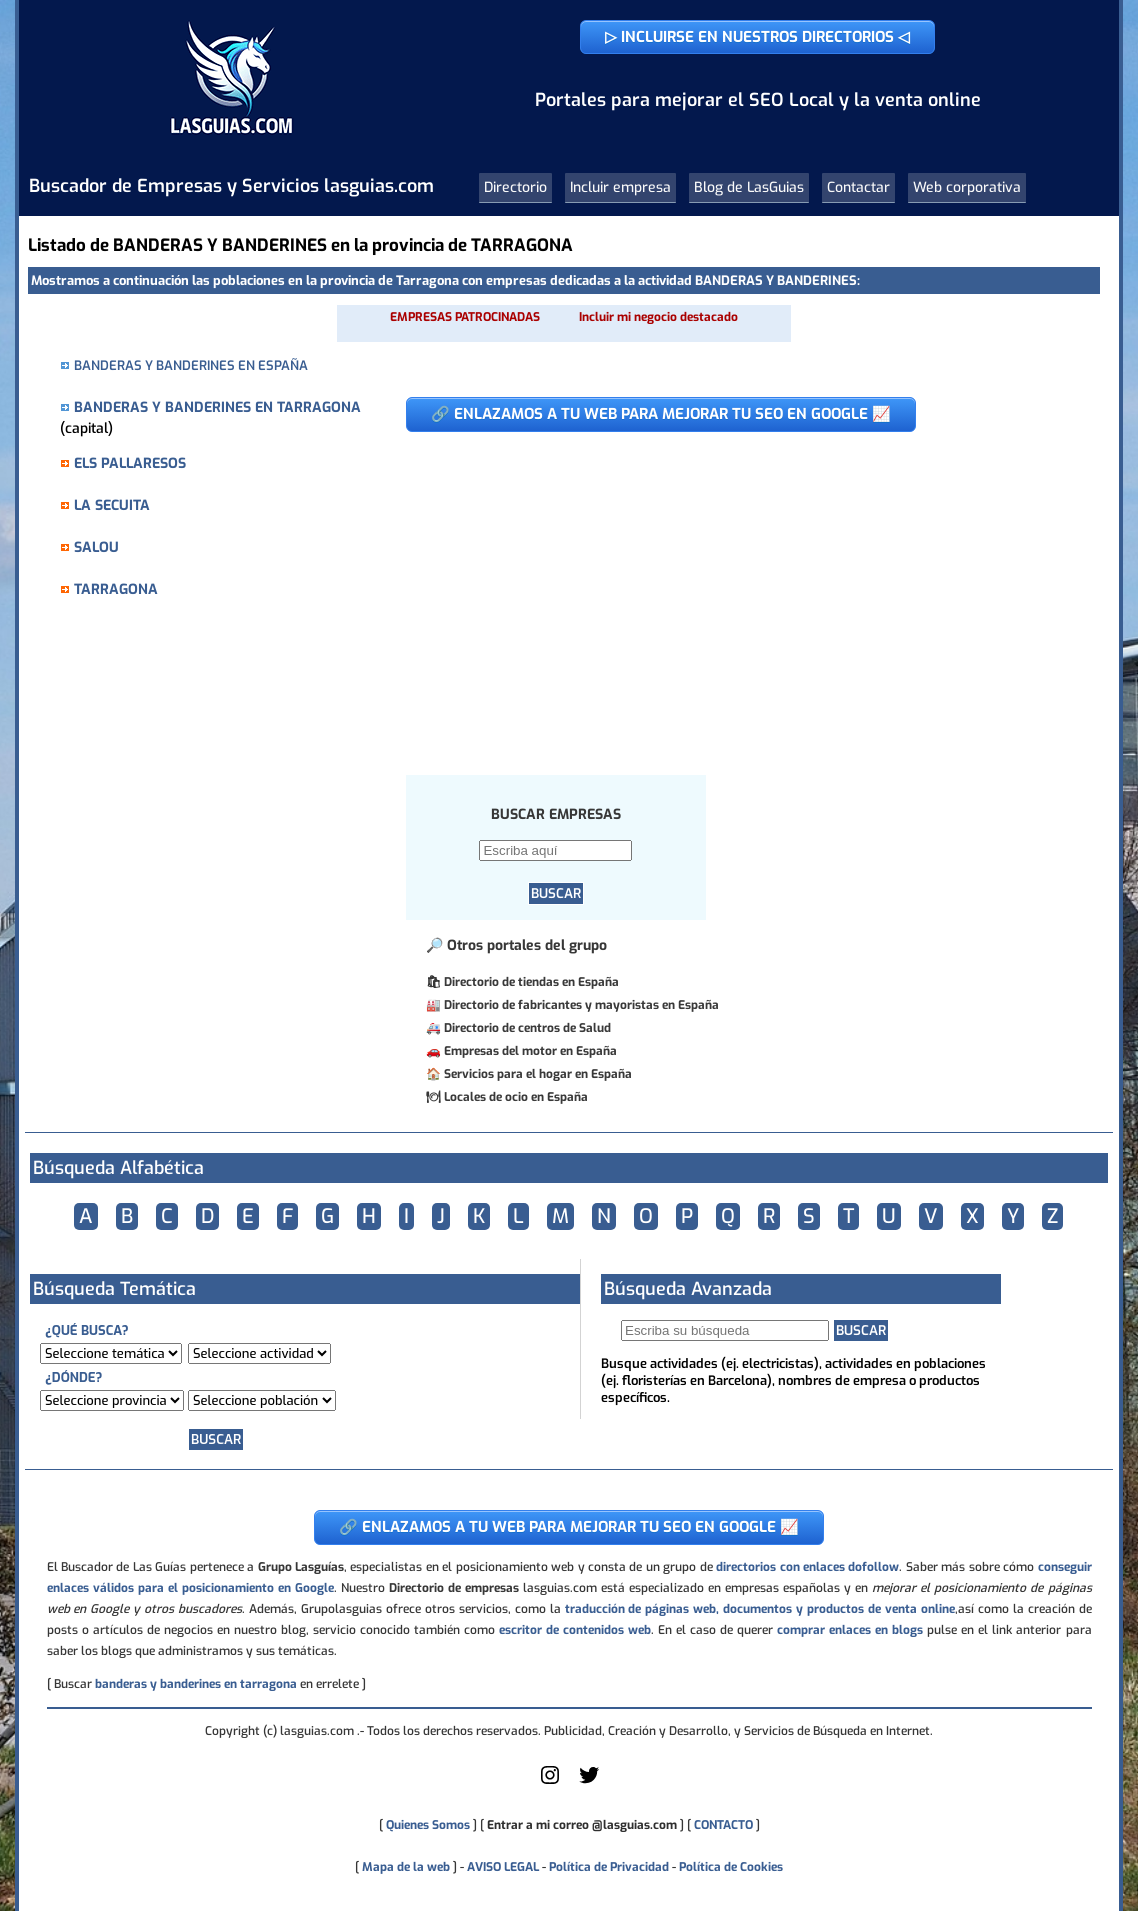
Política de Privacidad (609, 1867)
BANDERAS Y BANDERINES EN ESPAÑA (191, 365)
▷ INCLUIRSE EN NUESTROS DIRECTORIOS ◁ (757, 37)
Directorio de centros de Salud (527, 1028)
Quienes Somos (428, 1825)
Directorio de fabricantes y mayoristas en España (581, 1005)
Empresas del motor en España (530, 1051)
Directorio (515, 187)
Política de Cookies (731, 1867)
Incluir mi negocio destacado (658, 317)
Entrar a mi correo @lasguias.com (582, 1825)
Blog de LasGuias (749, 187)
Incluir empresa (620, 187)
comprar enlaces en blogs (850, 1630)
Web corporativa (967, 187)
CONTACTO (723, 1825)
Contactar (858, 187)
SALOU (96, 547)
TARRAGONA (116, 589)
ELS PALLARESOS (130, 463)
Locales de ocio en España (516, 1097)
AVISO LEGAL (503, 1867)
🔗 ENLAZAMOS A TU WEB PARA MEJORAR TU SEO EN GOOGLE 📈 (661, 414)
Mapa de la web (404, 1867)
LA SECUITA (112, 505)
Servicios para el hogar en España (538, 1074)
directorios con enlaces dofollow (807, 1567)
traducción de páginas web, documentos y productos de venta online (760, 1609)
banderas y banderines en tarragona (196, 1684)
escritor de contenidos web (575, 1630)
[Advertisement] (730, 593)
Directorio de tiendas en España (531, 982)
